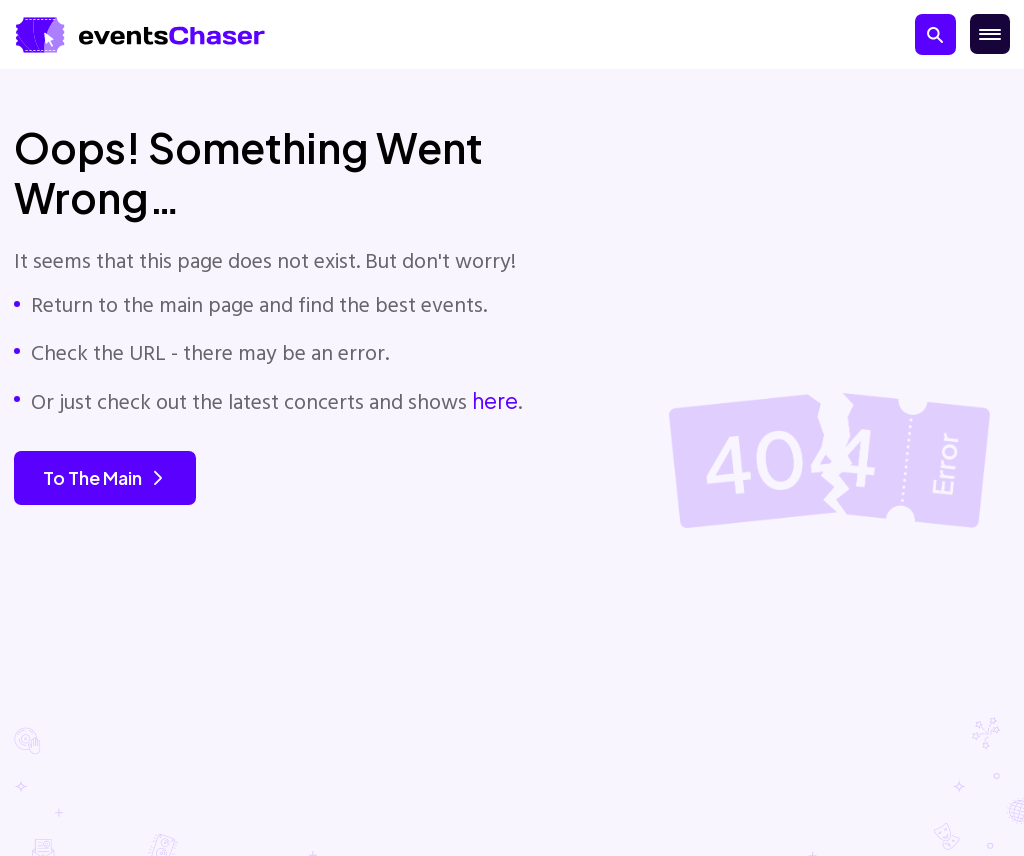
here (495, 400)
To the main (105, 477)
